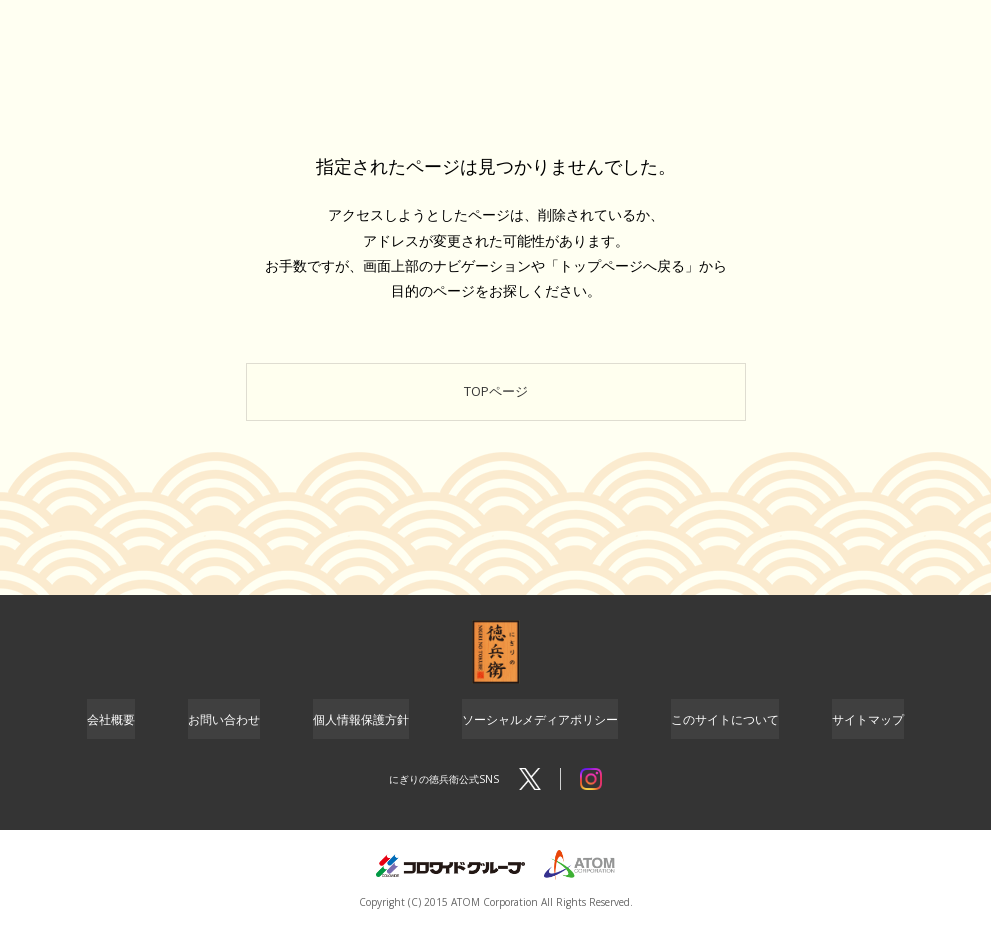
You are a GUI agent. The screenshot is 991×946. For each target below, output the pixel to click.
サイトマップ (868, 734)
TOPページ (495, 398)
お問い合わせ (224, 734)
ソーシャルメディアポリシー (540, 734)
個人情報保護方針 (361, 734)
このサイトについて (725, 734)
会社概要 (111, 734)
